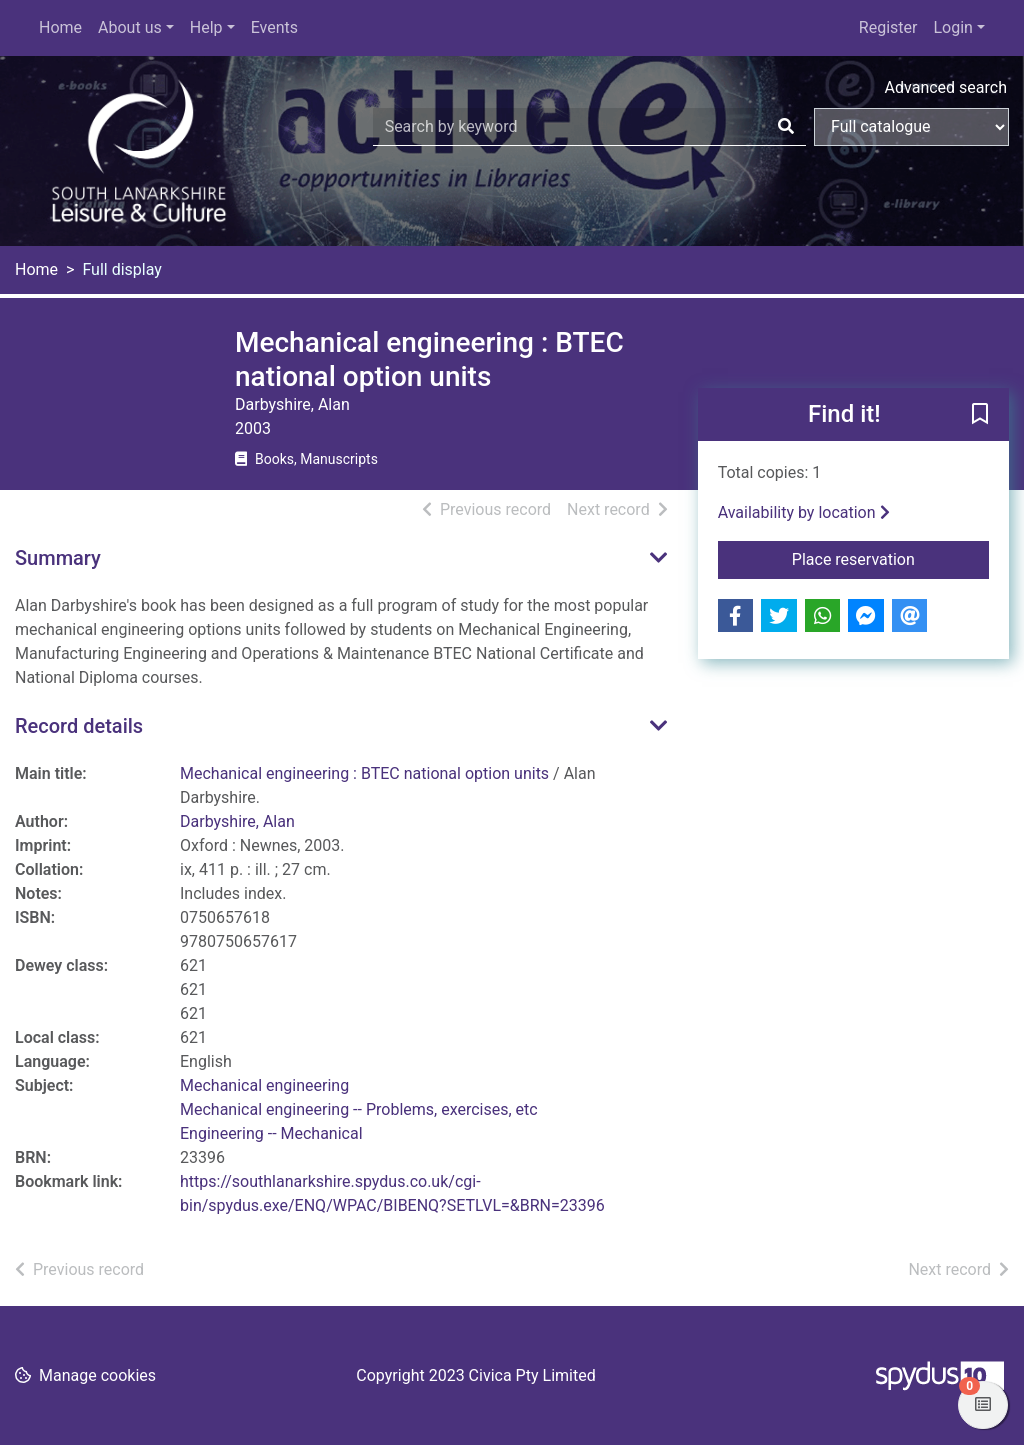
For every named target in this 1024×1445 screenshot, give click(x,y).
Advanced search (946, 87)
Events (274, 27)
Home (60, 27)
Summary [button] (58, 558)
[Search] (786, 127)
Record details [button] (79, 726)
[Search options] (911, 127)
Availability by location (804, 512)
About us (130, 27)
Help (206, 27)
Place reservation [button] (890, 558)
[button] (980, 416)
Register (888, 27)
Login (952, 27)
